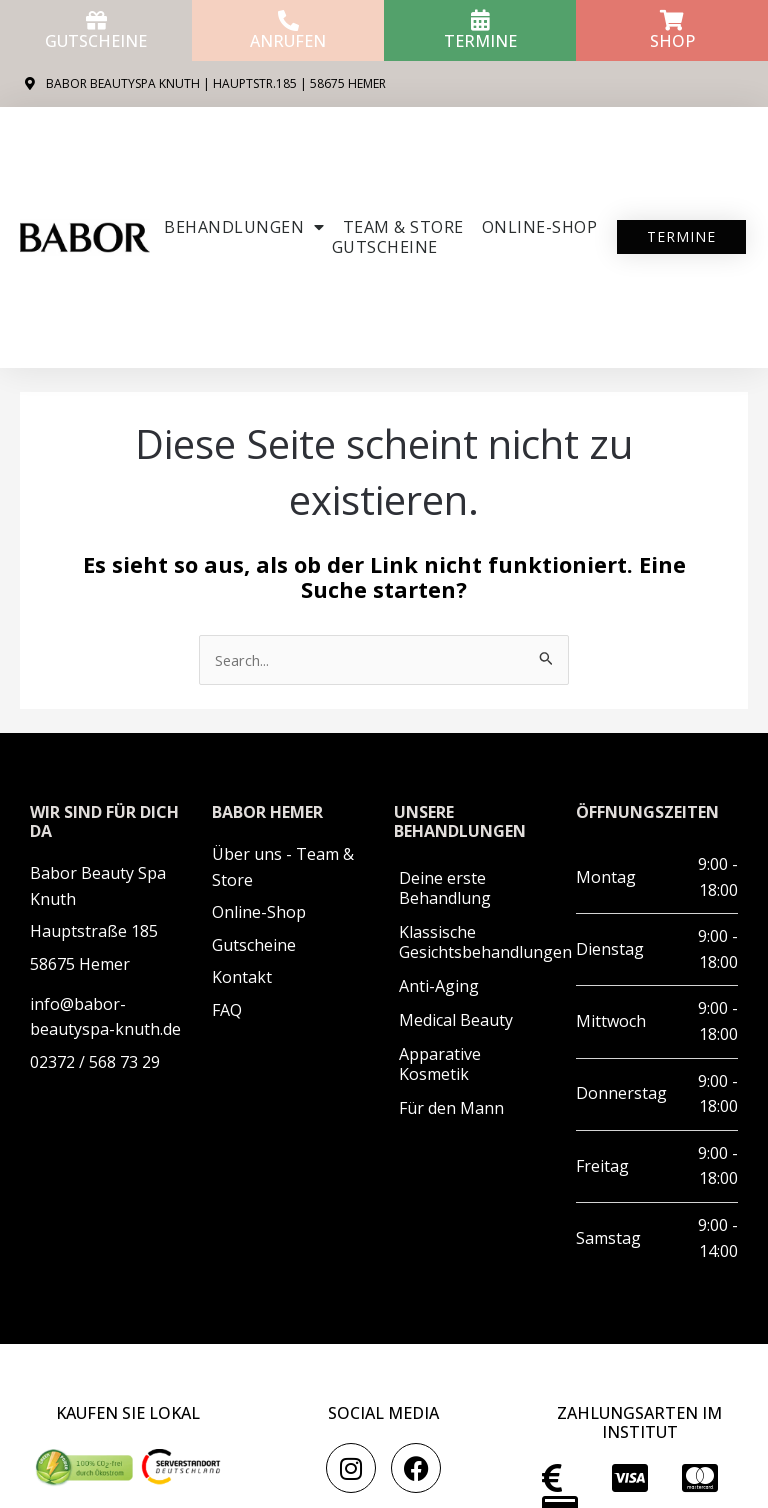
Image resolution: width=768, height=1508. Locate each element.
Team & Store (403, 227)
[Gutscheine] (96, 20)
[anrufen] (288, 20)
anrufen (288, 41)
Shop (672, 41)
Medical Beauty (456, 1020)
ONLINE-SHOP (540, 227)
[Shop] (672, 20)
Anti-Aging (439, 986)
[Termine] (480, 20)
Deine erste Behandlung (445, 888)
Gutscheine (96, 41)
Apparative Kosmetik (440, 1064)
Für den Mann (451, 1108)
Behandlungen (244, 227)
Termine (480, 41)
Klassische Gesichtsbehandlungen (477, 942)
